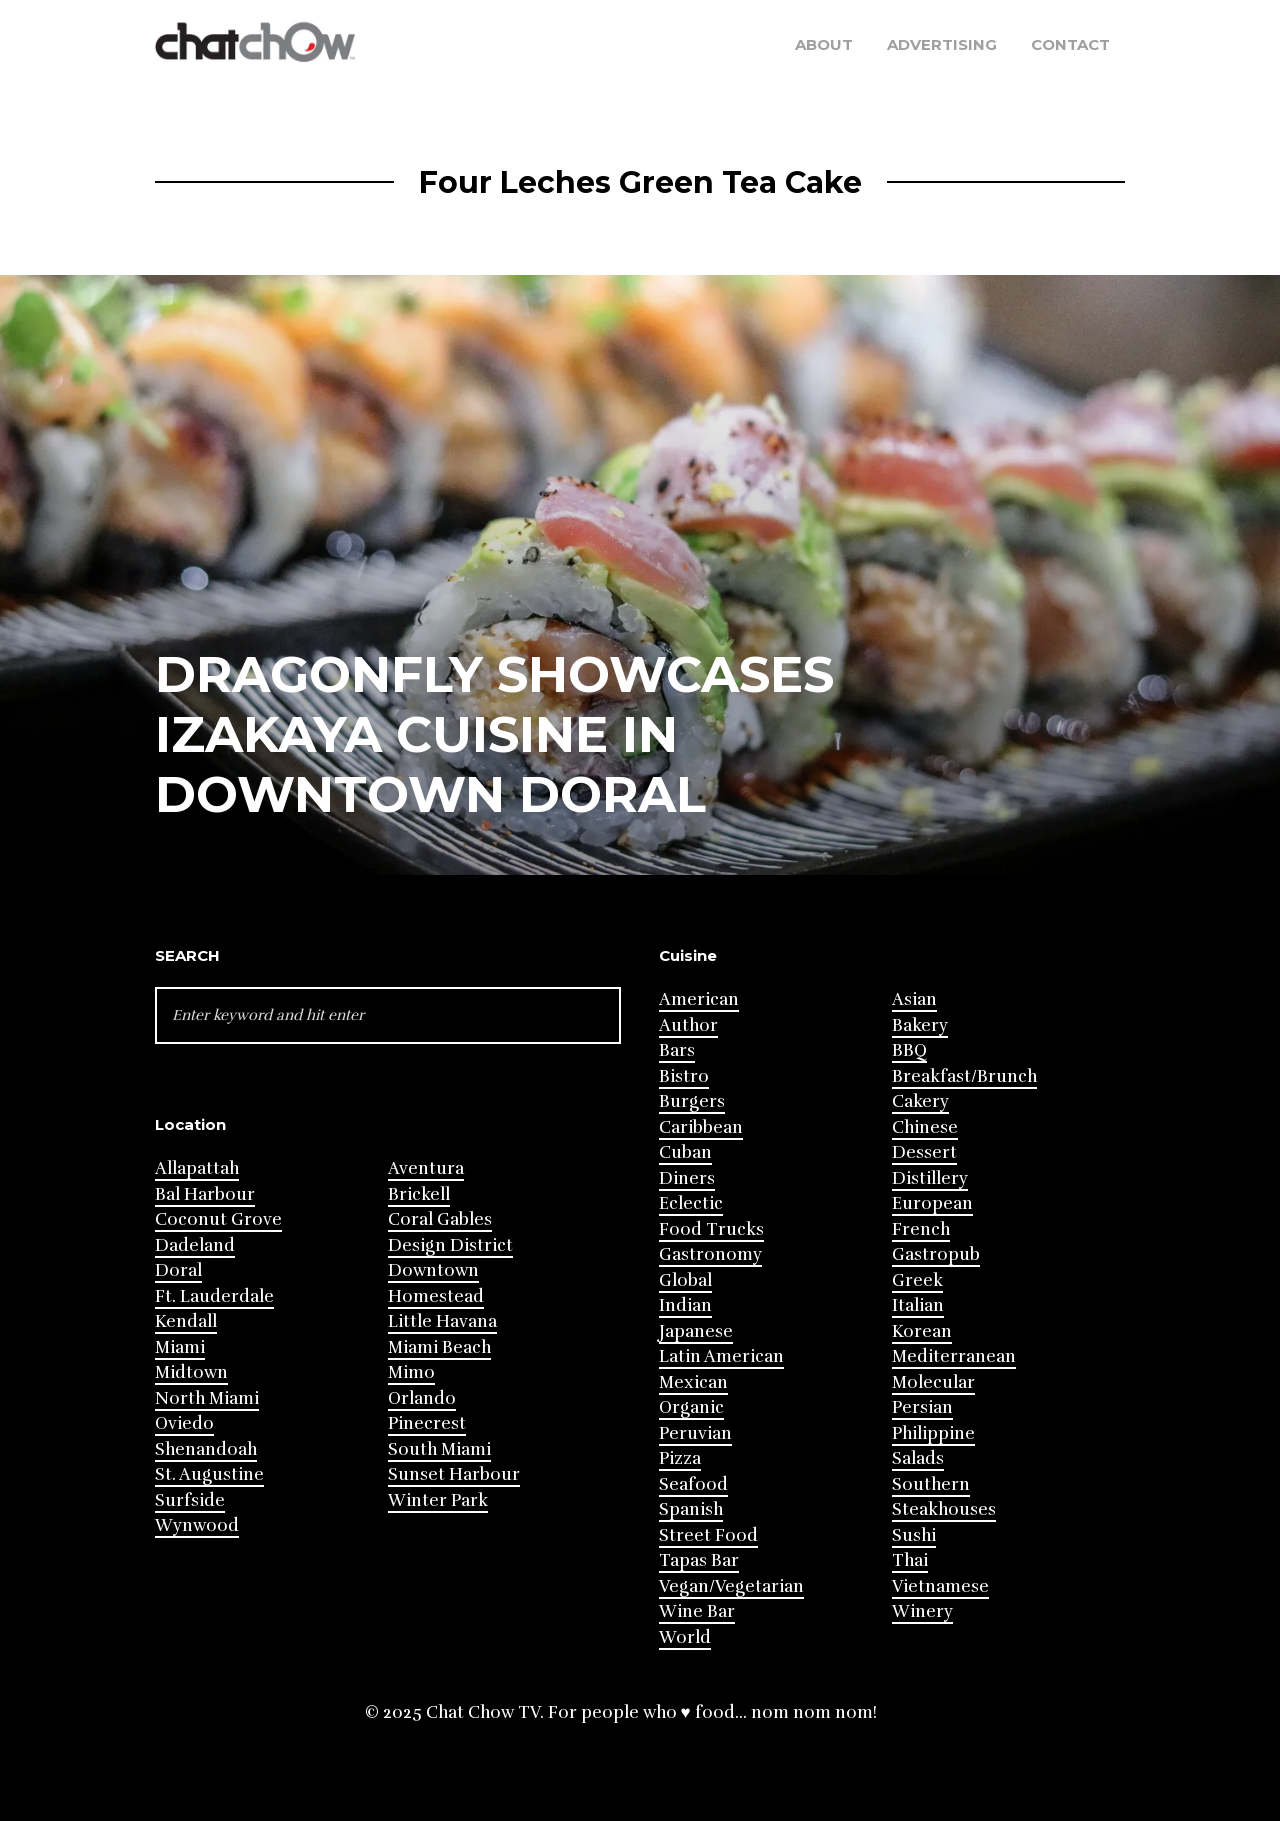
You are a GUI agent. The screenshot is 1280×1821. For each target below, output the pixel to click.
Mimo (411, 1372)
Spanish (691, 1509)
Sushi (914, 1535)
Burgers (692, 1101)
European (932, 1203)
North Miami (207, 1398)
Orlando (422, 1398)
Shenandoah (206, 1449)
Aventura (426, 1168)
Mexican (693, 1382)
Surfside (190, 1500)
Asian (914, 999)
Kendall (186, 1321)
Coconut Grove (218, 1219)
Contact (1070, 44)
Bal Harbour (205, 1194)
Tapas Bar (699, 1560)
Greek (917, 1280)
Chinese (925, 1127)
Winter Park (438, 1500)
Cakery (920, 1101)
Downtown (433, 1270)
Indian (685, 1305)
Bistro (684, 1076)
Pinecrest (427, 1423)
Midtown (191, 1372)
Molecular (933, 1382)
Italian (918, 1305)
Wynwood (197, 1525)
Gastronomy (710, 1254)
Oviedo (184, 1423)
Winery (922, 1611)
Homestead (436, 1296)
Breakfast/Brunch (964, 1076)
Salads (918, 1458)
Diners (687, 1178)
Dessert (924, 1152)
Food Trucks (711, 1229)
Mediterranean (954, 1356)
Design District (450, 1245)
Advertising (942, 44)
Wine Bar (697, 1611)
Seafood (693, 1484)
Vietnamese (940, 1586)
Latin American (721, 1356)
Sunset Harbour (454, 1474)
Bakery (920, 1025)
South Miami (439, 1449)
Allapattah (197, 1168)
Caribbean (701, 1127)
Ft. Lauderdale (214, 1296)
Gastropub (936, 1254)
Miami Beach (439, 1347)
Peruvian (695, 1433)
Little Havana (442, 1321)
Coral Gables (440, 1219)
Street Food (708, 1535)
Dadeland (195, 1245)
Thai (910, 1560)
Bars (677, 1050)
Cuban (685, 1152)
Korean (922, 1331)
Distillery (930, 1178)
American (699, 999)
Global (685, 1280)
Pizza (680, 1458)
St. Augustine (209, 1474)
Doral (178, 1270)
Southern (931, 1484)
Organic (691, 1407)
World (685, 1637)
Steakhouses (944, 1509)
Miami (180, 1347)
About (824, 44)
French (921, 1229)
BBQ (909, 1050)
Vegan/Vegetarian (731, 1586)
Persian (922, 1407)
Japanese (696, 1331)
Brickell (419, 1194)
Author (688, 1025)
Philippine (933, 1433)
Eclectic (691, 1203)
